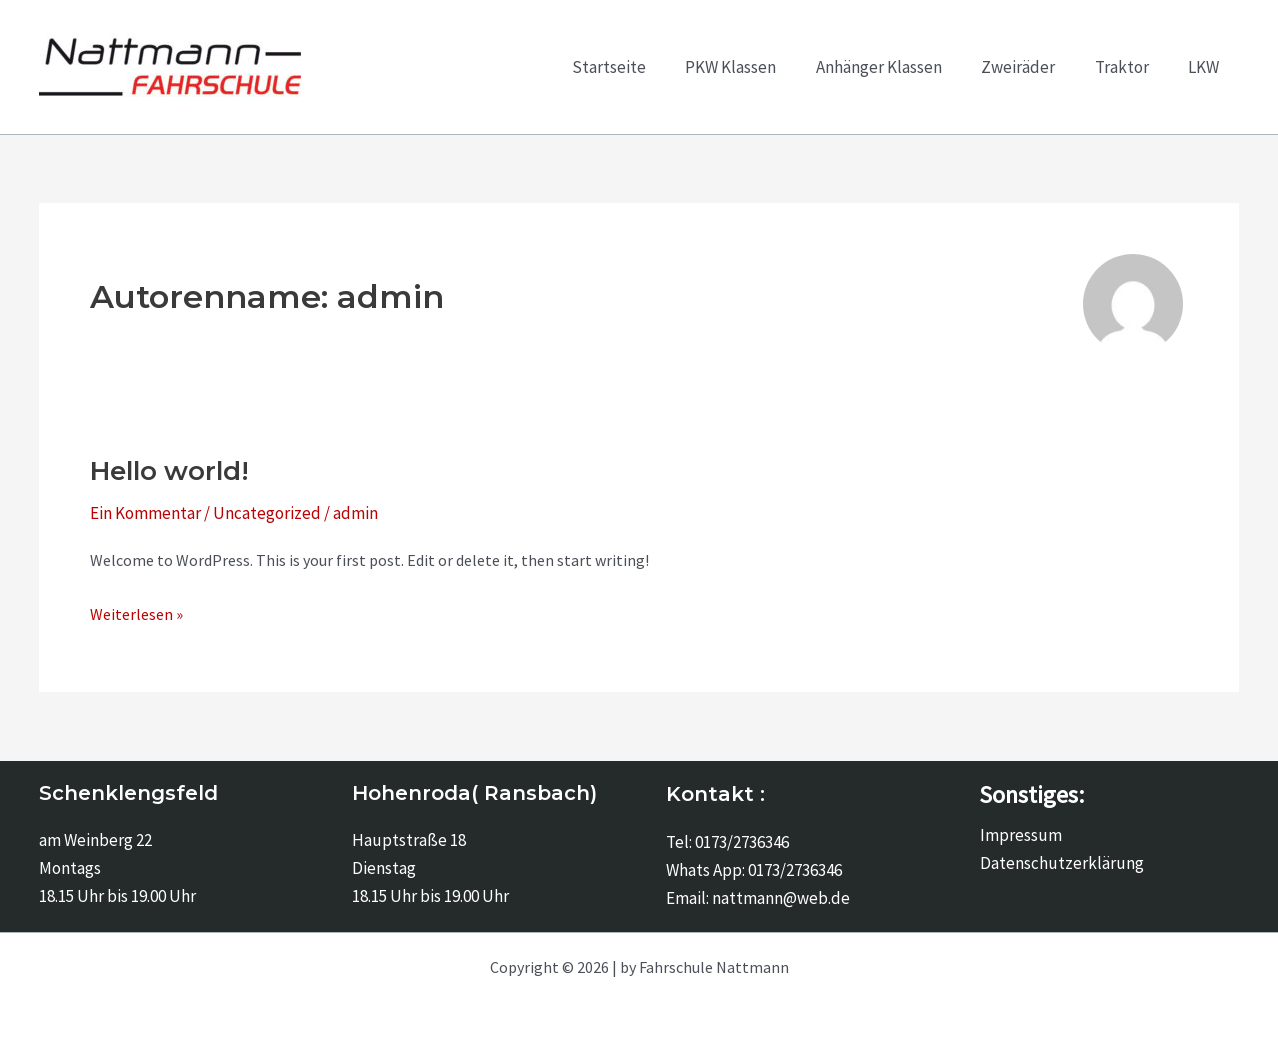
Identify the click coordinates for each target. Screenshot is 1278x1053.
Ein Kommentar (145, 513)
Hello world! (169, 471)
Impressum (1020, 835)
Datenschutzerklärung (1061, 863)
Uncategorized (267, 513)
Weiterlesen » (136, 614)
